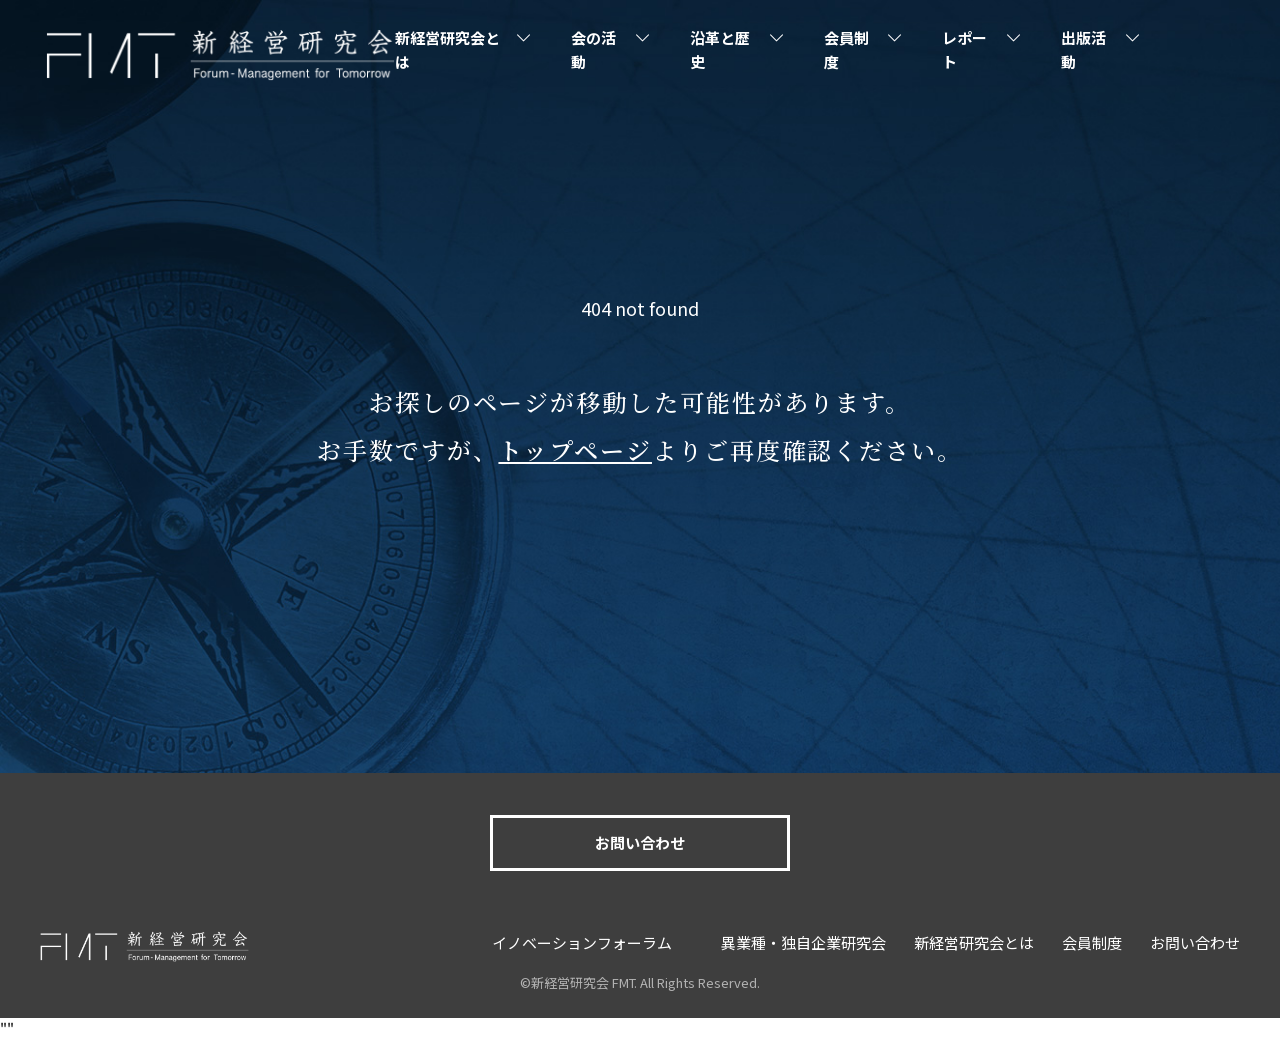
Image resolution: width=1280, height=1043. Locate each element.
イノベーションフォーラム (582, 942)
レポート (964, 49)
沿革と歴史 (720, 49)
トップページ (575, 449)
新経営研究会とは (447, 49)
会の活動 (593, 49)
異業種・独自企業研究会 (803, 942)
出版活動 (1083, 49)
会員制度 (846, 49)
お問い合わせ (640, 842)
